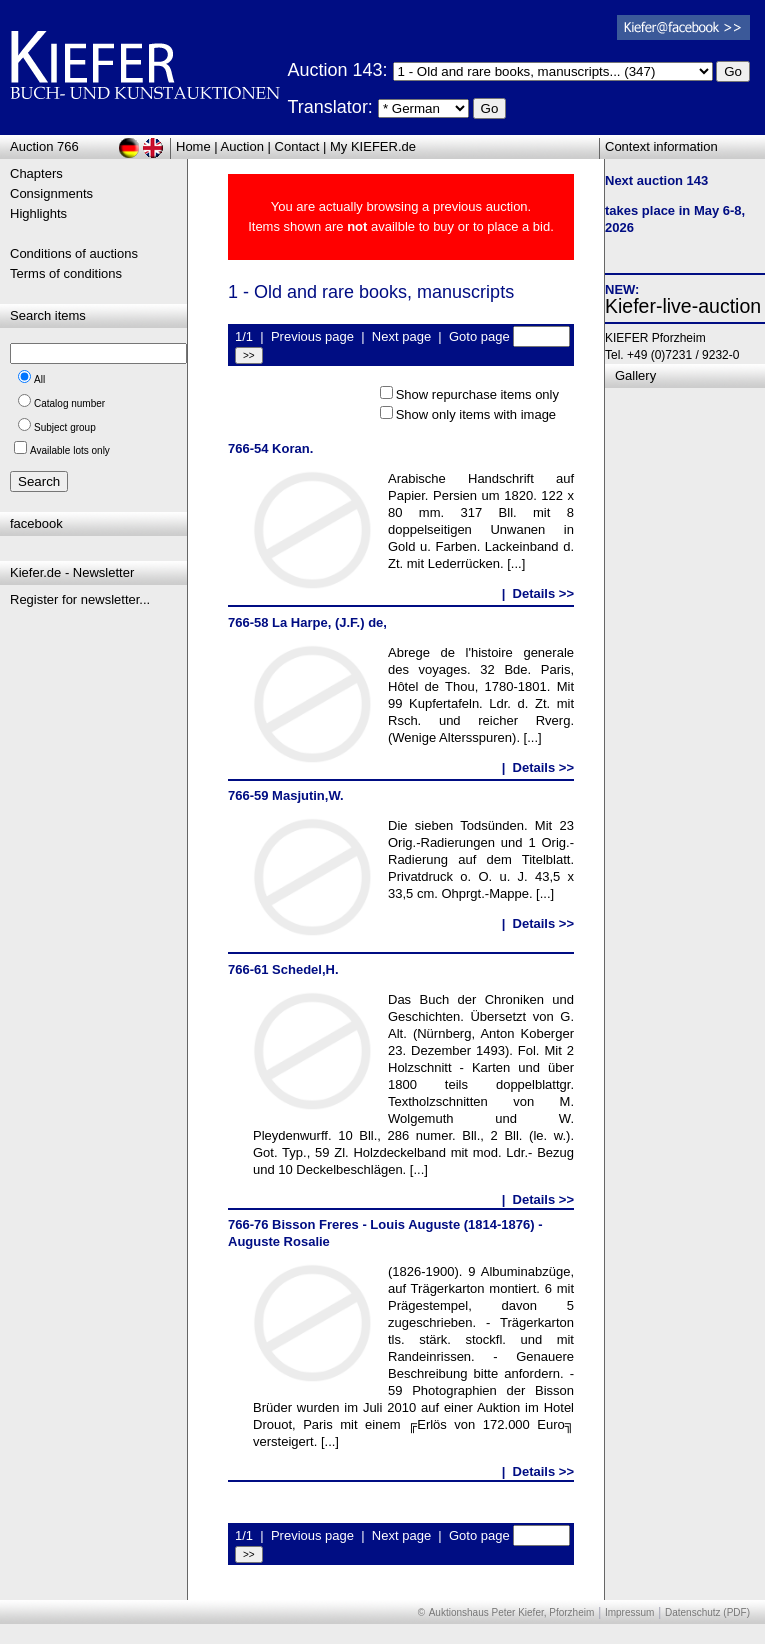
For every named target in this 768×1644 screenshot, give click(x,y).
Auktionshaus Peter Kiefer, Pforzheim (512, 1612)
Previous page (312, 336)
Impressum (629, 1612)
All (39, 379)
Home (193, 146)
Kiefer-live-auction (683, 306)
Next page (401, 336)
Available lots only (70, 450)
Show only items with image (476, 414)
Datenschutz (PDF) (707, 1612)
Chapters (36, 173)
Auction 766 (44, 146)
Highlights (38, 213)
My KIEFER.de (373, 146)
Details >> (543, 593)
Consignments (51, 193)
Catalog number (69, 403)
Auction (242, 146)
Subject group (65, 427)
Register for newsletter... (80, 599)
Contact (297, 146)
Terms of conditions (66, 273)
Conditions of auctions (74, 253)
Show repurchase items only (477, 394)
